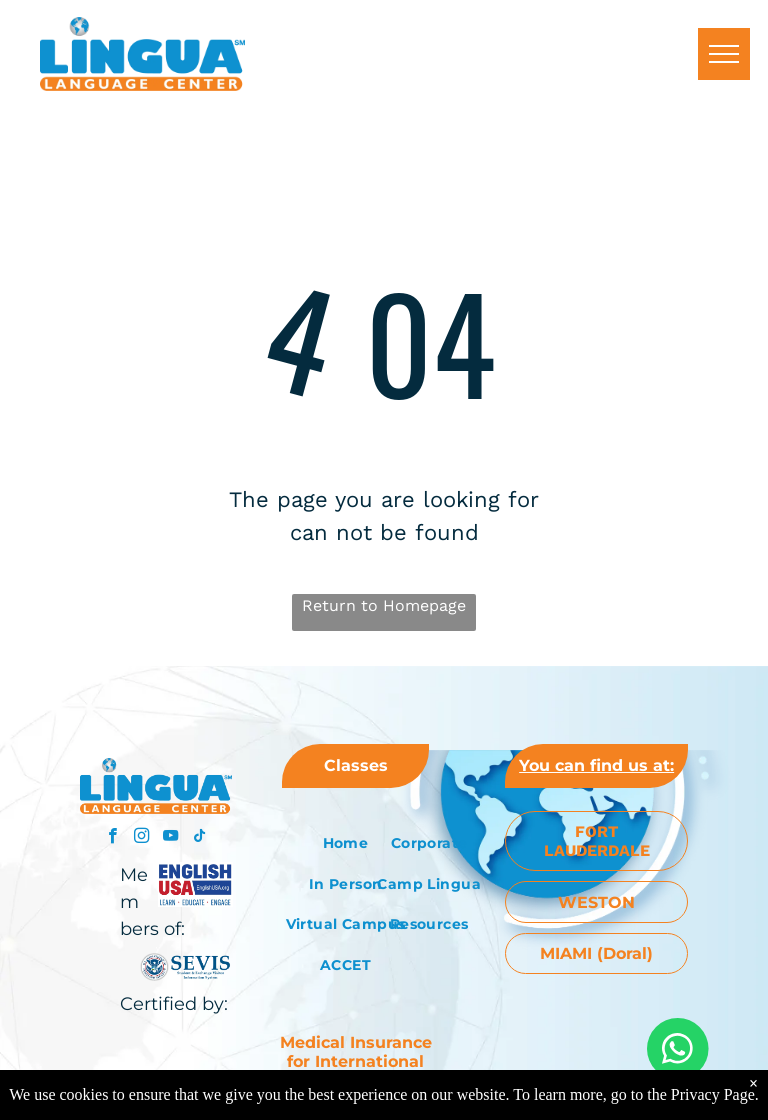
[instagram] (141, 838)
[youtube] (170, 838)
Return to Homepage (384, 605)
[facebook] (112, 838)
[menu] (724, 54)
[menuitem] (345, 843)
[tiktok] (199, 838)
